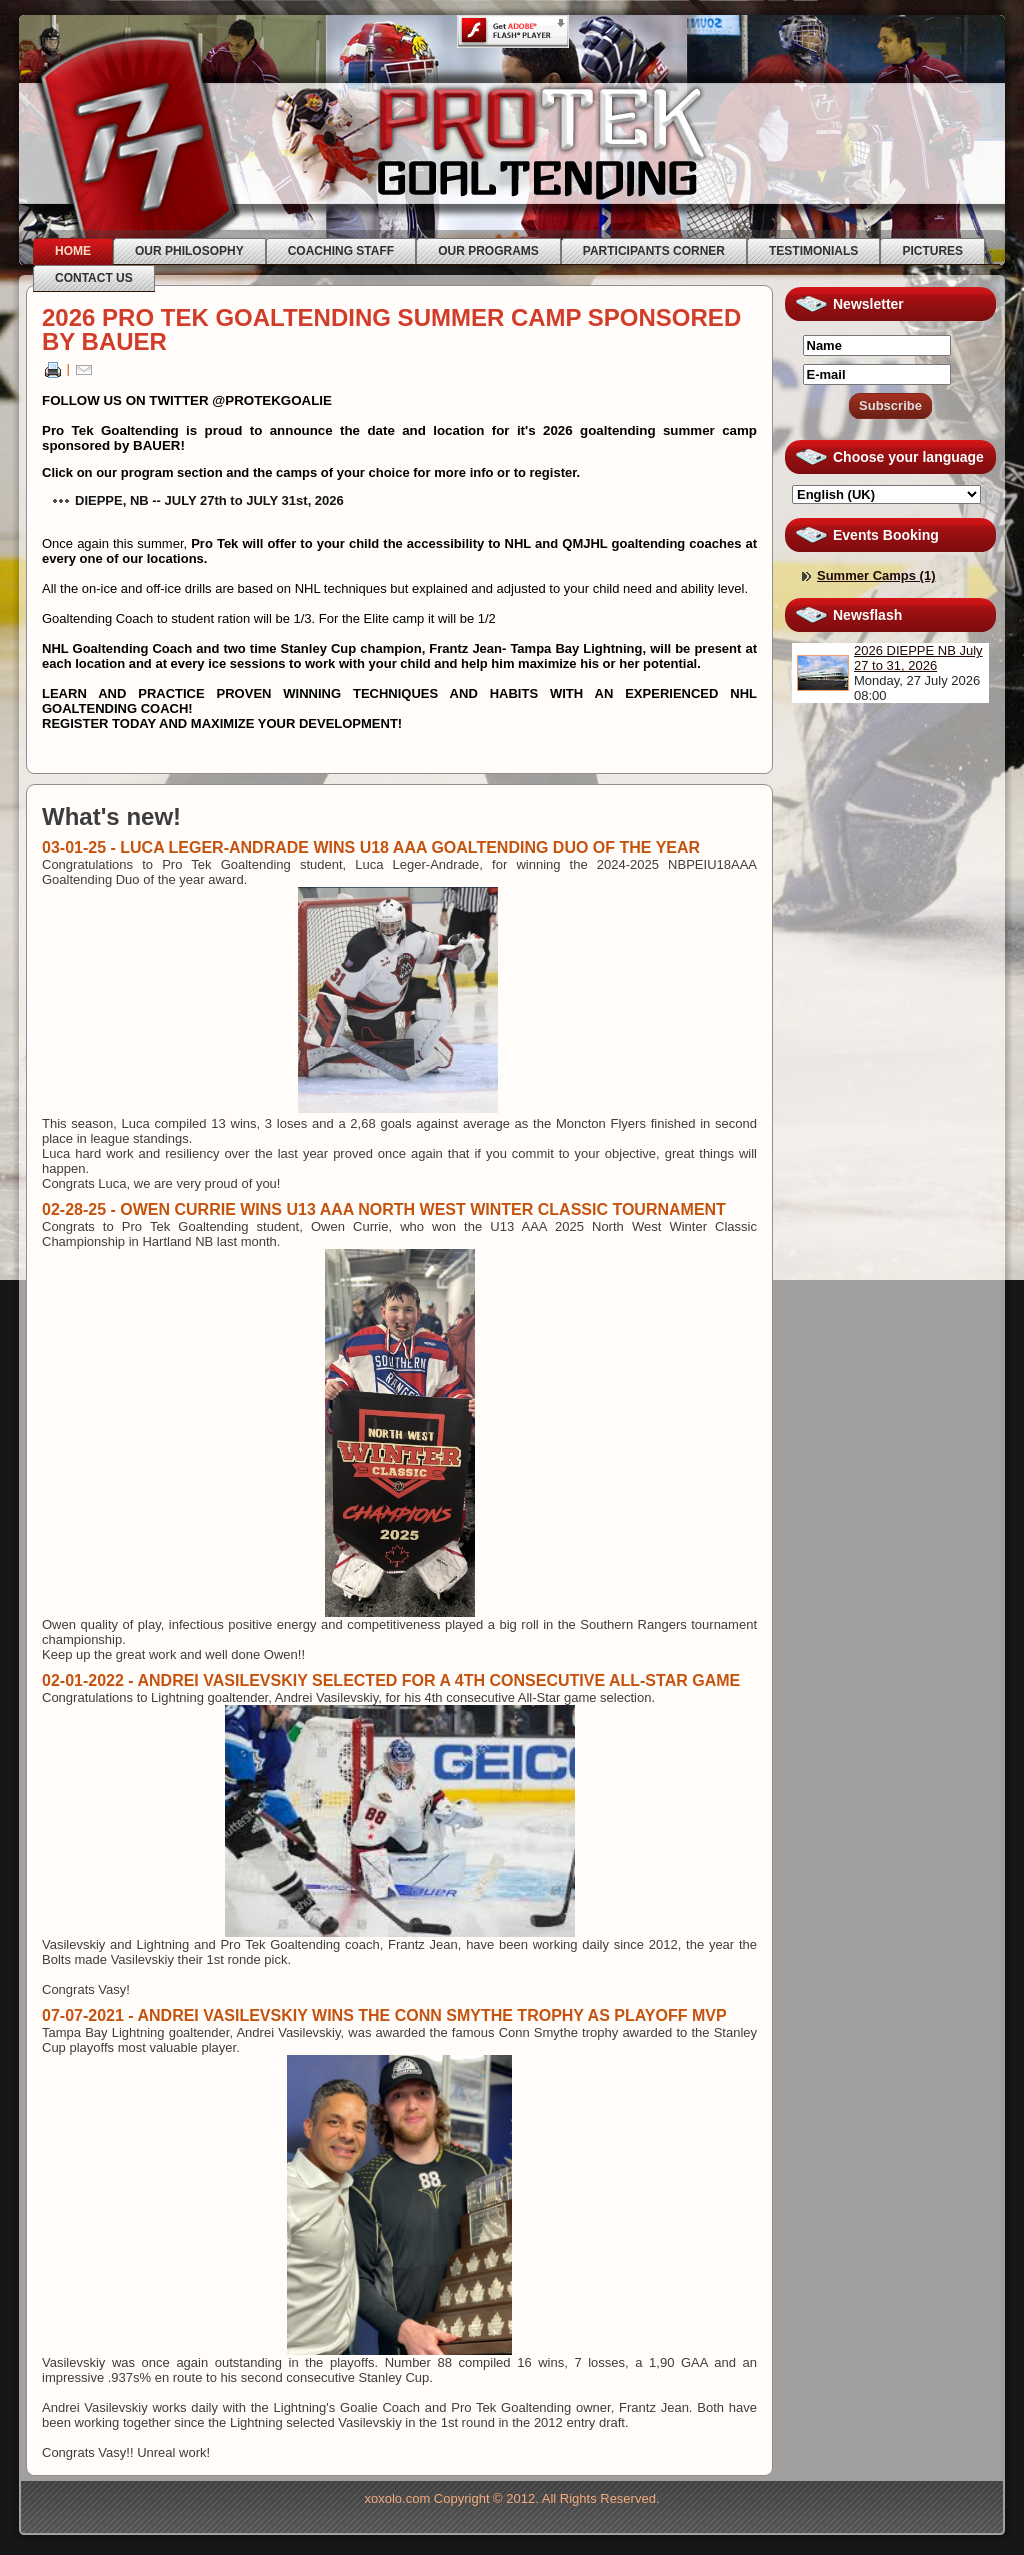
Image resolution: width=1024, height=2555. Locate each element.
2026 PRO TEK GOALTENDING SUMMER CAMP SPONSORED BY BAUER (391, 329)
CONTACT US (94, 278)
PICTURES (932, 251)
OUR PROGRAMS (488, 251)
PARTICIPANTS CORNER (654, 251)
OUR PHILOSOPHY (189, 251)
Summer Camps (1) (876, 575)
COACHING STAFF (341, 251)
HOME (73, 251)
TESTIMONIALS (813, 251)
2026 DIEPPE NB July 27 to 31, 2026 (918, 658)
